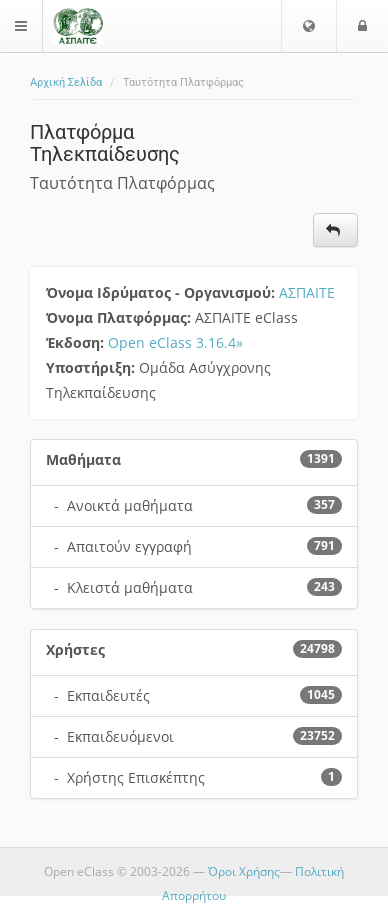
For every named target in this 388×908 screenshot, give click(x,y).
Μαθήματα (83, 459)
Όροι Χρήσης (244, 871)
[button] (309, 26)
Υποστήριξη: (92, 367)
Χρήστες (75, 649)
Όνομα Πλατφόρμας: (120, 317)
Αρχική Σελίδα (66, 82)
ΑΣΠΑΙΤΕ (307, 292)
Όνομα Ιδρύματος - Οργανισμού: (162, 292)
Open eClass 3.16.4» (175, 342)
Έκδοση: (77, 342)
